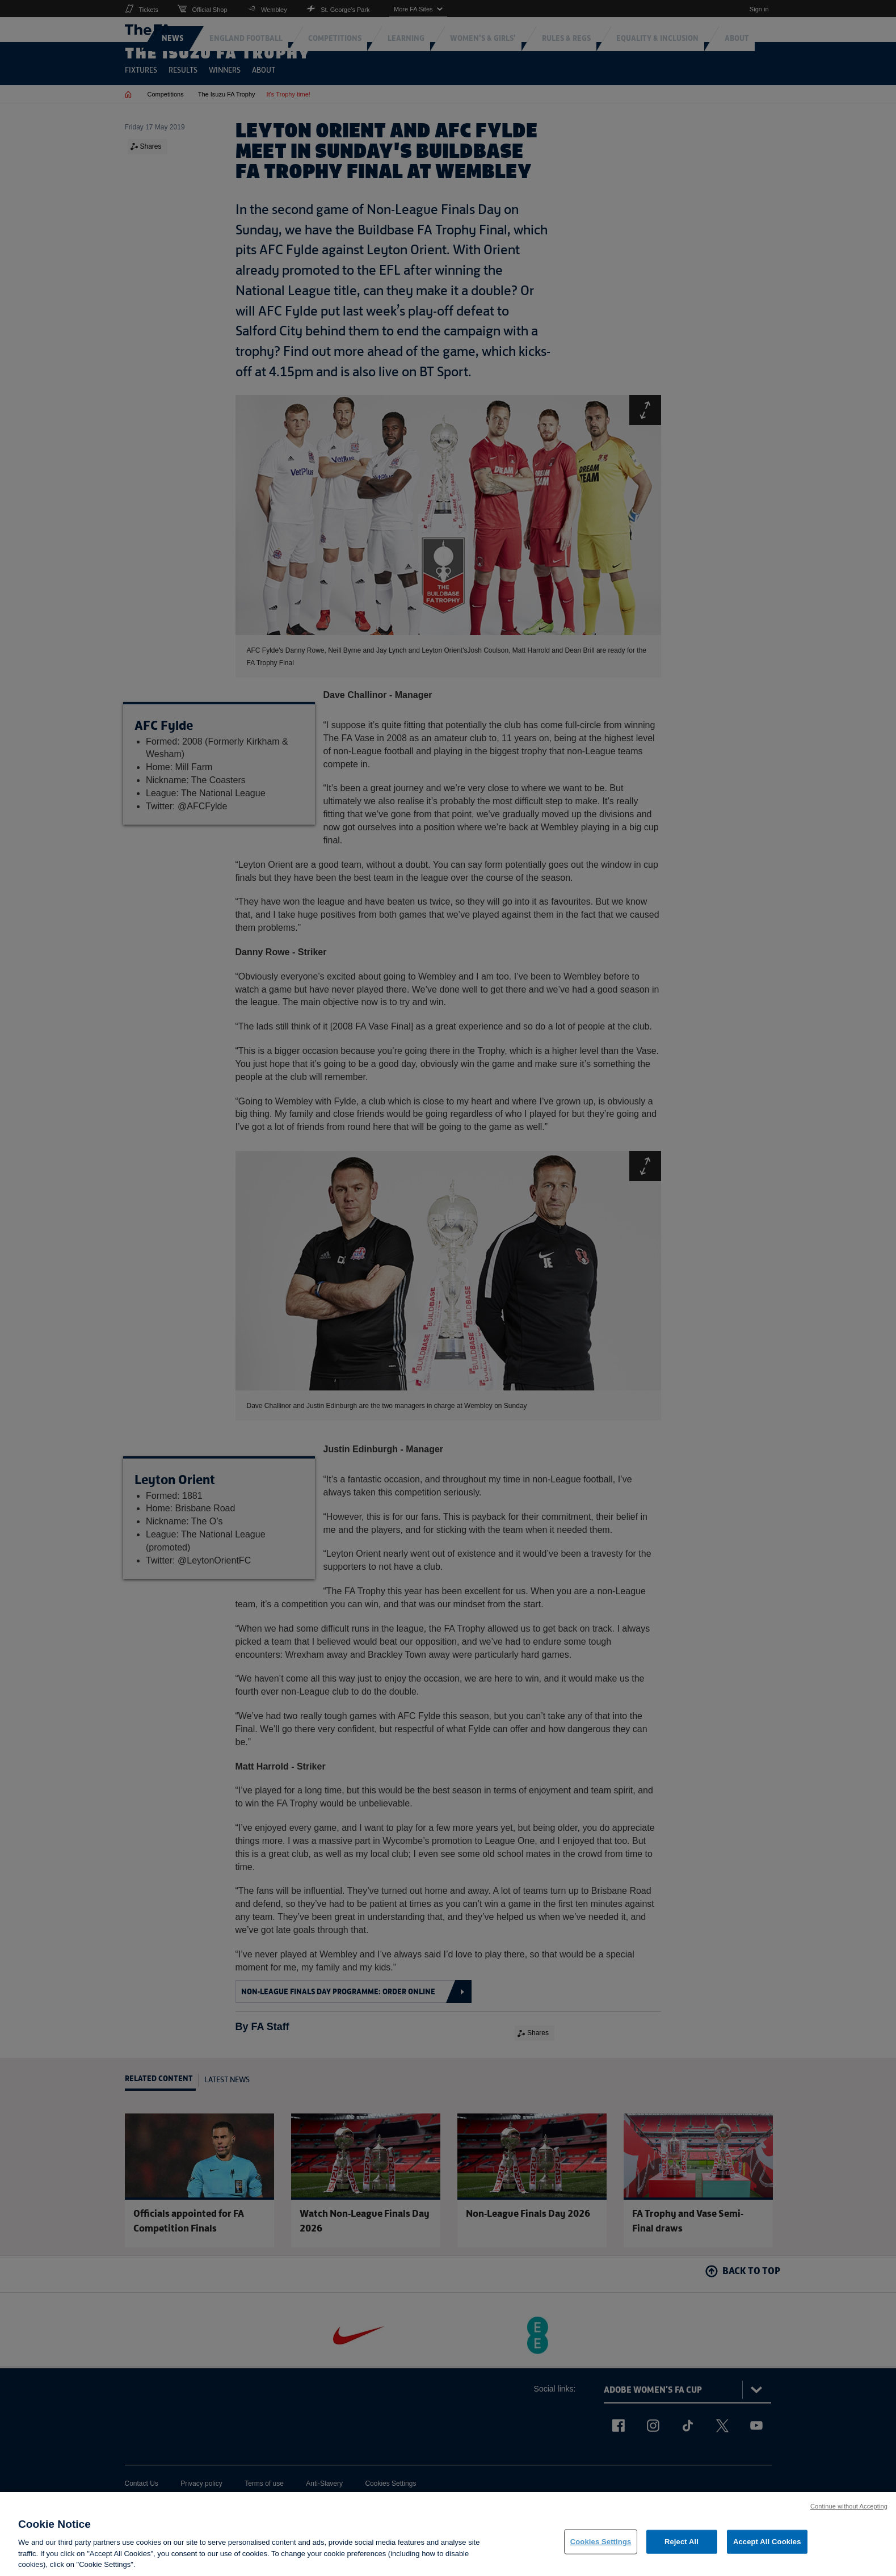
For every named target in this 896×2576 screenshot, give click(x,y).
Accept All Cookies (767, 2544)
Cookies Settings (601, 2544)
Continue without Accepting (848, 2508)
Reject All (681, 2544)
